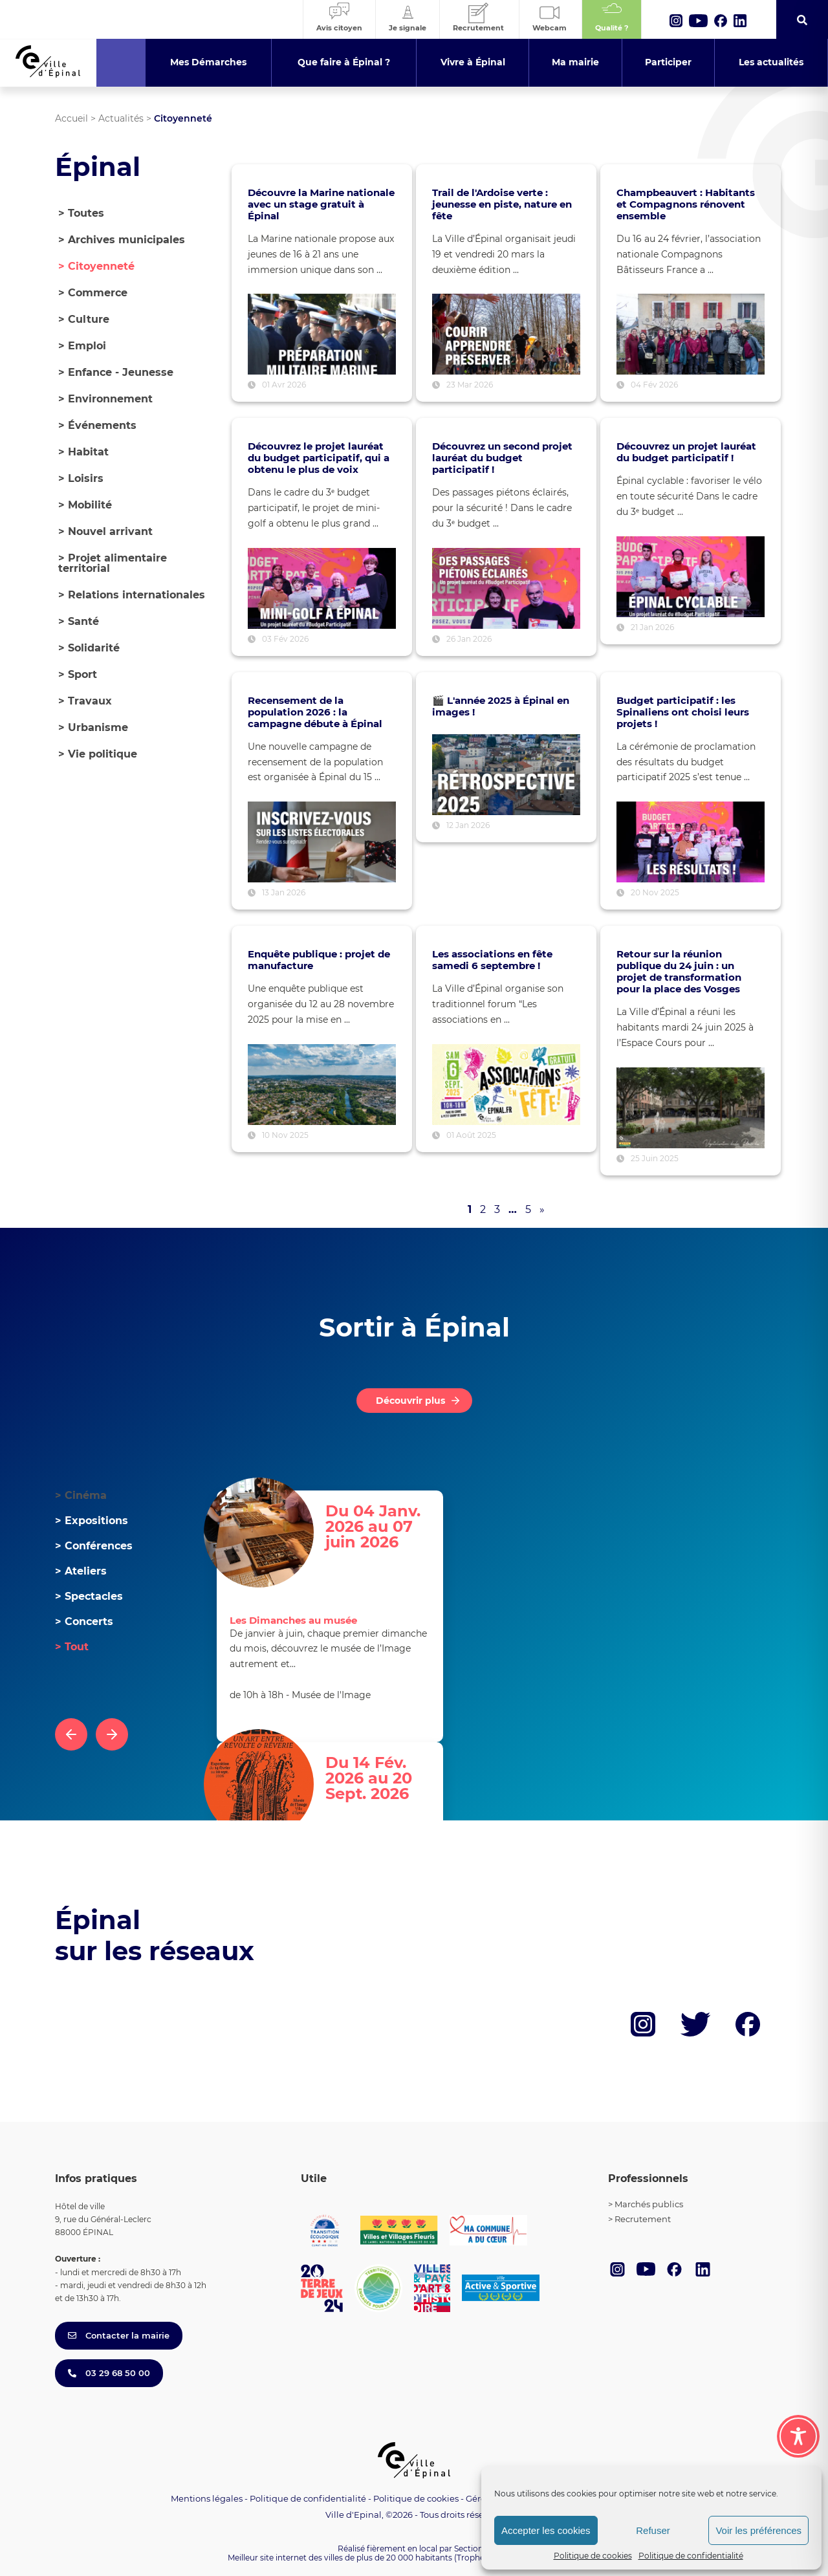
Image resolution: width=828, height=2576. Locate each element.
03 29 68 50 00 (109, 2373)
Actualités (121, 118)
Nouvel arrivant (105, 531)
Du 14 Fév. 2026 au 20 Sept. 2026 (368, 1779)
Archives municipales (121, 240)
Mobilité (85, 505)
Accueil (71, 118)
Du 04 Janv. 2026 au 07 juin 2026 (372, 1527)
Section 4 (472, 2548)
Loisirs (81, 478)
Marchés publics (649, 2204)
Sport (77, 674)
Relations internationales (131, 595)
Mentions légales (207, 2498)
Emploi (82, 346)
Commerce (92, 293)
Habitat (83, 452)
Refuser (653, 2530)
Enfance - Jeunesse (115, 372)
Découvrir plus (410, 1400)
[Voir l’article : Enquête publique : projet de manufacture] (322, 1084)
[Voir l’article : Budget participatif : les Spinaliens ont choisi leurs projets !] (690, 842)
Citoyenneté (96, 266)
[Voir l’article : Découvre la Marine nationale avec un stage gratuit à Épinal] (322, 334)
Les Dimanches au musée (293, 1620)
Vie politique (97, 754)
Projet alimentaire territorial (112, 563)
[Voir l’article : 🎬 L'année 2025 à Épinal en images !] (506, 774)
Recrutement (643, 2219)
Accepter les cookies (546, 2530)
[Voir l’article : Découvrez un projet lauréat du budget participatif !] (690, 576)
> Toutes (81, 213)
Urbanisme (93, 727)
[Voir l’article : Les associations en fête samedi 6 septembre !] (506, 1084)
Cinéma (81, 1495)
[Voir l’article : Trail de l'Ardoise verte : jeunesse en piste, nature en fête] (506, 334)
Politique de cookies (593, 2555)
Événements (97, 425)
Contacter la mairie (118, 2335)
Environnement (105, 399)
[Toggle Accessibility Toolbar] (798, 2436)
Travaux (85, 701)
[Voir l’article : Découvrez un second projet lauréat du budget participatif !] (506, 588)
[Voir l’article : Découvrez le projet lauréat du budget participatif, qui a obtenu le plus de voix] (322, 588)
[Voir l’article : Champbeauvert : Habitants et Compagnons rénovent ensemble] (690, 334)
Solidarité (89, 648)
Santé (78, 621)
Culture (83, 319)
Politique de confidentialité (690, 2555)
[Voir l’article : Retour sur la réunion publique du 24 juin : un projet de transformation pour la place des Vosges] (690, 1107)
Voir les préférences (758, 2530)
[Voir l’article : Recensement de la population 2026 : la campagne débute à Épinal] (322, 842)
